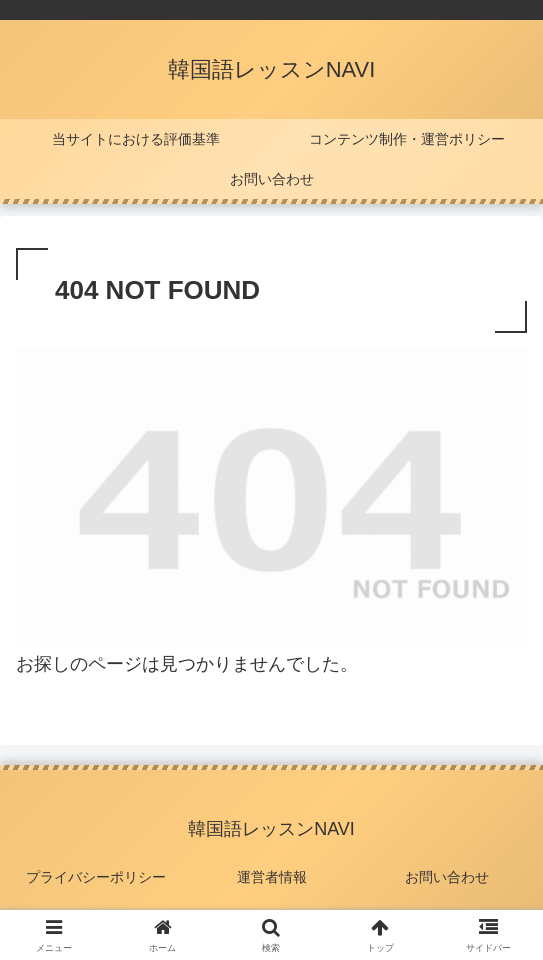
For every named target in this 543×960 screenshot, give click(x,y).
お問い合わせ (447, 877)
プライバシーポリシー (96, 877)
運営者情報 (272, 877)
